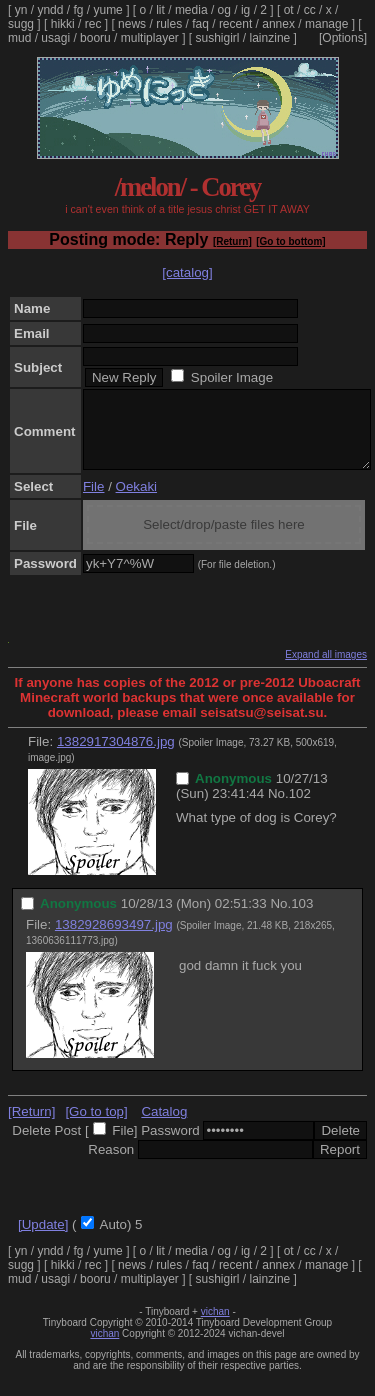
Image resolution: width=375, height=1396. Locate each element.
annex (278, 24)
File (93, 501)
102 (300, 808)
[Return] (232, 241)
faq (200, 24)
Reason (111, 1164)
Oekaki (136, 501)
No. (278, 808)
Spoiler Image (232, 377)
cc (310, 10)
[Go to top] (96, 1126)
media (191, 10)
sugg (21, 24)
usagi (55, 38)
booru (95, 38)
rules (169, 24)
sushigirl (218, 38)
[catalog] (187, 272)
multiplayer (150, 38)
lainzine (270, 38)
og (224, 10)
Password (170, 1145)
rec (93, 24)
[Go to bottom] (290, 241)
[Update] (43, 1239)
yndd (50, 10)
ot (289, 10)
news (132, 24)
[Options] (343, 38)
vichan (215, 1326)
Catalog (164, 1126)
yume (107, 10)
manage (326, 24)
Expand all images (326, 669)
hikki (63, 24)
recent (235, 24)
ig (245, 10)
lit (160, 10)
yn (21, 10)
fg (78, 10)
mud (19, 38)
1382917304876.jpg (116, 756)
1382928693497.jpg (114, 939)
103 (302, 918)
